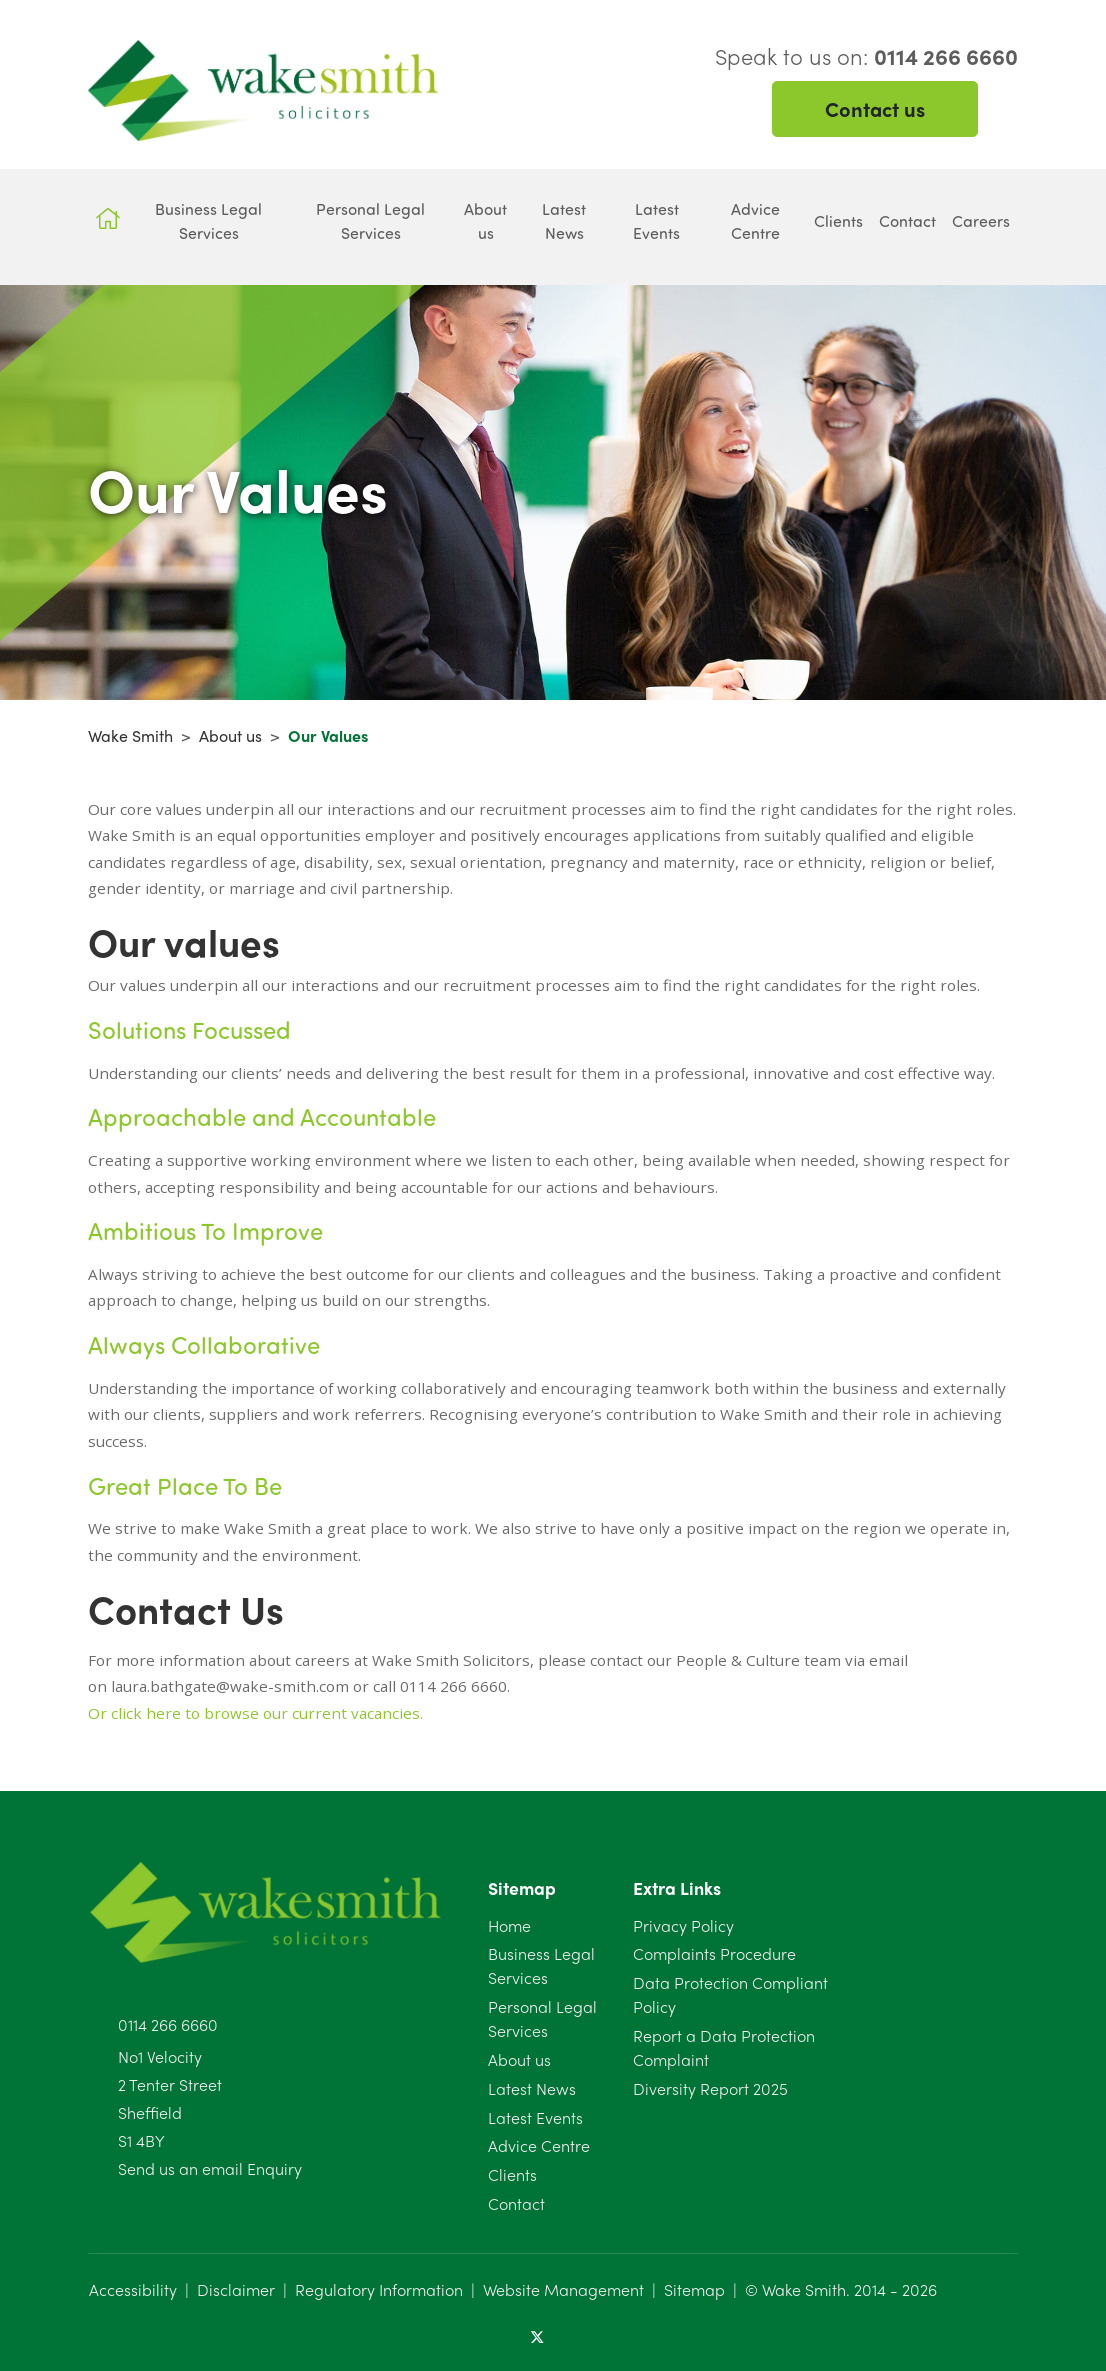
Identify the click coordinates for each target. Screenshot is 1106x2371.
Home (509, 1925)
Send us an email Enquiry (210, 2168)
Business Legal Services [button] (208, 220)
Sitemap (694, 2289)
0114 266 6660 (168, 2024)
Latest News (532, 2088)
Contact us (875, 108)
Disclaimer (236, 2289)
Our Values (328, 735)
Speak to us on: (866, 56)
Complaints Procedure (714, 1953)
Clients (512, 2174)
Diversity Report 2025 (710, 2088)
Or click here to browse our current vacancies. (255, 1713)
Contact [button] (907, 220)
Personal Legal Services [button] (370, 220)
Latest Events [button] (656, 220)
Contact (516, 2203)
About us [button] (485, 220)
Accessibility (133, 2289)
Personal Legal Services (542, 2018)
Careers (981, 220)
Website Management (563, 2289)
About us (230, 735)
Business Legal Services (541, 1965)
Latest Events (535, 2117)
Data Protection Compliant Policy (730, 1994)
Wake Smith (130, 735)
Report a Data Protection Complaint (724, 2047)
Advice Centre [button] (755, 220)
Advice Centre (539, 2145)
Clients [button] (838, 220)
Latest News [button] (564, 220)
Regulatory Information (379, 2289)
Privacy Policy (683, 1925)
